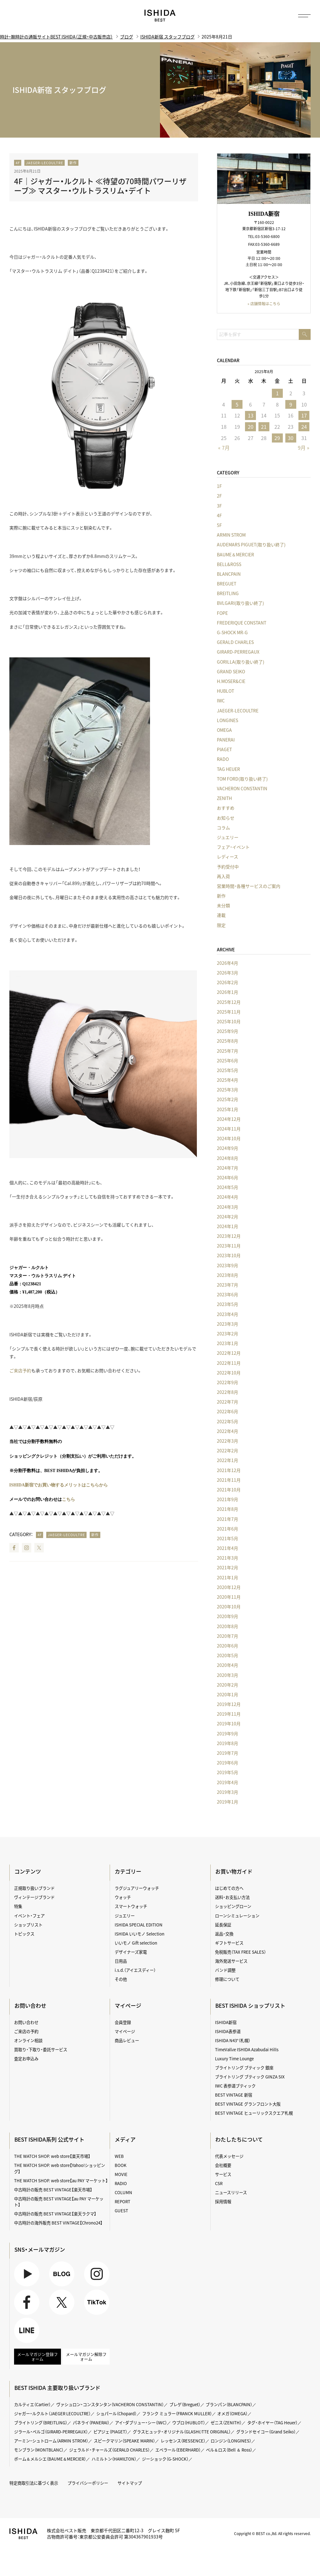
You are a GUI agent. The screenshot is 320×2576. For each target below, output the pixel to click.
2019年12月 (229, 1704)
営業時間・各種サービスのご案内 (248, 886)
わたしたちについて (239, 2134)
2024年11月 (229, 1129)
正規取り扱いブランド (34, 1888)
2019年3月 (227, 1792)
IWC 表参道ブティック (235, 2081)
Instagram (26, 1547)
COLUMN (123, 2187)
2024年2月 (227, 1216)
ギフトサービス (229, 1941)
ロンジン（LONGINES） (235, 2434)
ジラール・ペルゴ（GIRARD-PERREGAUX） (52, 2425)
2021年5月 (227, 1538)
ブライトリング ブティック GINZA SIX (250, 2073)
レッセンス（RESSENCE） (186, 2434)
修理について (227, 1977)
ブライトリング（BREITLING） (41, 2416)
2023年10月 (229, 1256)
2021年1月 (227, 1577)
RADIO (121, 2177)
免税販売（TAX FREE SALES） (241, 1950)
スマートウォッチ (131, 1906)
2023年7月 (227, 1285)
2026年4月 (227, 963)
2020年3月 (227, 1675)
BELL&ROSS (229, 564)
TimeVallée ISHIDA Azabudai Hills (247, 2046)
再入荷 (223, 876)
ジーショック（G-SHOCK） (168, 2452)
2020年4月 (227, 1665)
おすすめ (225, 808)
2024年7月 (227, 1168)
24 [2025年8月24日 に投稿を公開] (304, 426)
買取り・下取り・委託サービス (40, 2046)
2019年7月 (227, 1753)
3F (219, 506)
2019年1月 (227, 1802)
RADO (223, 759)
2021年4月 (227, 1548)
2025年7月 (227, 1051)
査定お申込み (26, 2055)
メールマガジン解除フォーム (86, 2350)
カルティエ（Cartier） (33, 2399)
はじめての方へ (229, 1888)
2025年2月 (227, 1099)
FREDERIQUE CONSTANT (241, 623)
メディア (125, 2134)
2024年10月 (229, 1139)
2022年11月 (229, 1363)
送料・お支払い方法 (232, 1897)
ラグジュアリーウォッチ (137, 1888)
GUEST (121, 2204)
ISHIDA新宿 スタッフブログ (167, 36)
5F (219, 525)
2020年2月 (227, 1685)
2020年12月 (229, 1587)
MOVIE (121, 2169)
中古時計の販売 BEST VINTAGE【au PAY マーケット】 (59, 2195)
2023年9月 (227, 1265)
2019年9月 (227, 1733)
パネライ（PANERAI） (92, 2416)
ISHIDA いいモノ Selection (139, 1932)
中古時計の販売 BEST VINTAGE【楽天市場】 (53, 2183)
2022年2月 (227, 1451)
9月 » (303, 447)
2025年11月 (229, 1012)
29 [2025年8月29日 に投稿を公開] (277, 438)
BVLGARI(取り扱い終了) (240, 603)
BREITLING (228, 593)
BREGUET (226, 583)
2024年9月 (227, 1148)
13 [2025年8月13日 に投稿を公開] (250, 415)
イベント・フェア (29, 1915)
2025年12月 (229, 1002)
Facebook (14, 1547)
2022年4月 (227, 1431)
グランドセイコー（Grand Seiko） (270, 2425)
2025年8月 (227, 1041)
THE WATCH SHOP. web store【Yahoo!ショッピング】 (60, 2163)
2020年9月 (227, 1616)
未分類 (223, 906)
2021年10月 (229, 1489)
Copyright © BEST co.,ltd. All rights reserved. (272, 2526)
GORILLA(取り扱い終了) (240, 662)
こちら (68, 1499)
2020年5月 (227, 1655)
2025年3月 (227, 1090)
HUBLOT (225, 691)
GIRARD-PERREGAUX (238, 652)
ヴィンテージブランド (34, 1897)
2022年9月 (227, 1382)
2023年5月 (227, 1304)
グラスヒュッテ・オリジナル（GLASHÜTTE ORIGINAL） (184, 2425)
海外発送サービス (231, 1959)
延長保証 (223, 1924)
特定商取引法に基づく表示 (33, 2475)
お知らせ (225, 818)
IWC (221, 701)
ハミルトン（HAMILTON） (115, 2452)
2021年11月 (229, 1480)
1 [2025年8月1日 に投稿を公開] (277, 393)
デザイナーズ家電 (131, 1950)
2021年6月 (227, 1529)
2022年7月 (227, 1402)
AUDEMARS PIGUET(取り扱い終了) (251, 545)
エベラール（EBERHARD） (181, 2443)
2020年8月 (227, 1626)
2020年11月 (229, 1597)
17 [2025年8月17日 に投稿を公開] (304, 415)
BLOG (62, 2267)
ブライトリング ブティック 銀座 (244, 2064)
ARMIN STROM (231, 535)
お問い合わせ (26, 2020)
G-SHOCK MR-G (232, 632)
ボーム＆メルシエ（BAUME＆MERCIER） (51, 2452)
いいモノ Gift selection (136, 1941)
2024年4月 (227, 1197)
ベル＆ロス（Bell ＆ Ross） (233, 2443)
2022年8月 (227, 1392)
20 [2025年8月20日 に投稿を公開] (250, 426)
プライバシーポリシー (88, 2475)
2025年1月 (227, 1109)
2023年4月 (227, 1314)
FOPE (222, 613)
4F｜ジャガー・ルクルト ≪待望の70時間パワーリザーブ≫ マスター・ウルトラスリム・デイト (100, 185)
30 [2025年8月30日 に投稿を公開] (290, 438)
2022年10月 (229, 1372)
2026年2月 (227, 982)
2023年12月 (229, 1236)
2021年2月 (227, 1568)
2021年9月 (227, 1499)
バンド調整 (225, 1968)
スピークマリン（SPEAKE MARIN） (126, 2434)
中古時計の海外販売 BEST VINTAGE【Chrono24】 (58, 2216)
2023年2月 (227, 1333)
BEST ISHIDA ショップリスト (250, 2003)
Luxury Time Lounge (234, 2055)
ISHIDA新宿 (226, 2020)
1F (219, 486)
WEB (119, 2151)
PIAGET (224, 749)
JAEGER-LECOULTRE (45, 162)
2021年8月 (227, 1509)
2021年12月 (229, 1470)
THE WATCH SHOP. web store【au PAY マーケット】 (61, 2175)
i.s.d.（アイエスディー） (135, 1968)
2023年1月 (227, 1343)
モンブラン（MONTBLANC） (39, 2443)
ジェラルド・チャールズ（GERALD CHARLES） (111, 2443)
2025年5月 (227, 1070)
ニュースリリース (231, 2187)
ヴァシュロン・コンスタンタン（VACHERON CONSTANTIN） (112, 2399)
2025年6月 (227, 1060)
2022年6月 (227, 1412)
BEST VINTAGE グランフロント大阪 (248, 2099)
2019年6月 (227, 1763)
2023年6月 (227, 1295)
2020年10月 (229, 1607)
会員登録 (123, 2020)
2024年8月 (227, 1158)
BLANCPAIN (229, 574)
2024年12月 (229, 1119)
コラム (223, 827)
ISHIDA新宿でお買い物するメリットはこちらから (58, 1485)
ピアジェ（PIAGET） (112, 2425)
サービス (223, 2169)
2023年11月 (229, 1246)
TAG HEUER (228, 769)
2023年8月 (227, 1275)
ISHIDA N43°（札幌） (233, 2037)
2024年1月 (227, 1226)
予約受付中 (228, 866)
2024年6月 (227, 1177)
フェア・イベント (233, 847)
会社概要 (223, 2160)
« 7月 (224, 447)
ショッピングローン (233, 1906)
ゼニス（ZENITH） (230, 2416)
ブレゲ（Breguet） (188, 2399)
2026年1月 (227, 992)
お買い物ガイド (233, 1872)
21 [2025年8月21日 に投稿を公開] (264, 426)
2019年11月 (229, 1714)
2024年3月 (227, 1207)
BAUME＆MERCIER (235, 554)
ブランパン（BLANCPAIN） (233, 2399)
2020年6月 (227, 1645)
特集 (18, 1906)
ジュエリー (227, 837)
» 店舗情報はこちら (264, 303)
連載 (221, 915)
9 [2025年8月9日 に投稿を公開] (290, 404)
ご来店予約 (20, 1370)
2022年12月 (229, 1353)
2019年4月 (227, 1782)
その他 (121, 1977)
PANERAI (226, 739)
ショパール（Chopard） (118, 2407)
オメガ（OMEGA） (237, 2407)
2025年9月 (227, 1031)
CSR (219, 2177)
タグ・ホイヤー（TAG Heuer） (276, 2416)
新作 (74, 162)
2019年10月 (229, 1724)
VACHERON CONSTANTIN (242, 788)
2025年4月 (227, 1080)
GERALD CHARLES (235, 642)
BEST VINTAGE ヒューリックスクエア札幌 (254, 2108)
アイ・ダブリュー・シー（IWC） (143, 2416)
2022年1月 (227, 1460)
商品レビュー (127, 2037)
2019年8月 (227, 1743)
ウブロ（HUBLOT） (192, 2416)
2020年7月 (227, 1636)
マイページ (128, 2003)
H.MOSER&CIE (231, 681)
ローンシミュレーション (237, 1915)
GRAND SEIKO (231, 671)
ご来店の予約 (26, 2028)
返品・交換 (224, 1932)
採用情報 (223, 2195)
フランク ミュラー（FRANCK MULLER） (180, 2407)
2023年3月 (227, 1324)
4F (18, 162)
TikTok (97, 2296)
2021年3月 (227, 1558)
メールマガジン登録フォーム (37, 2350)
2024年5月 (227, 1187)
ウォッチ (123, 1897)
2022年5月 (227, 1421)
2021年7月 (227, 1519)
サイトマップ (130, 2475)
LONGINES (227, 720)
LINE (27, 2324)
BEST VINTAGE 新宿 (233, 2090)
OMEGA (224, 730)
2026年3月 (227, 972)
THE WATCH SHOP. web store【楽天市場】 (52, 2151)
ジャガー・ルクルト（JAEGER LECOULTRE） (53, 2407)
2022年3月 (227, 1441)
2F (219, 496)
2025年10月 (229, 1021)
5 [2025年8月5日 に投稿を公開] (237, 404)
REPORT (123, 2195)
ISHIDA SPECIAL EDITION (139, 1924)
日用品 (121, 1959)
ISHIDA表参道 (228, 2028)
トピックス (24, 1932)
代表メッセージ (229, 2151)
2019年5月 (227, 1772)
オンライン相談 (28, 2037)
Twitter (39, 1547)
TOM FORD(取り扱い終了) (242, 779)
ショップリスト (28, 1924)
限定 (221, 925)
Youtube (27, 2267)
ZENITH (224, 798)
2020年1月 (227, 1694)
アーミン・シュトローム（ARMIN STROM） (51, 2434)
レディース (227, 857)
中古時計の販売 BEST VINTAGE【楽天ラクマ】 (55, 2207)
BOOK (121, 2160)
